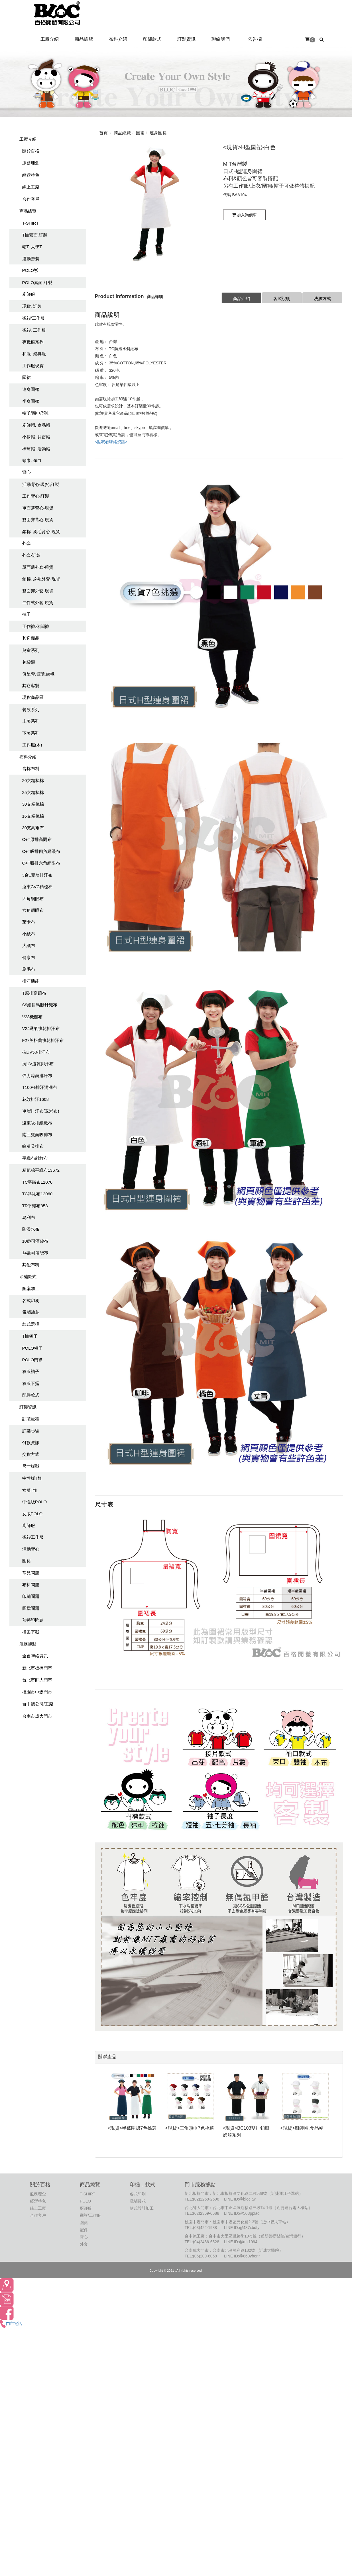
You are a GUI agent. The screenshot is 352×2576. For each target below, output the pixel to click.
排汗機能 (30, 981)
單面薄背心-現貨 (38, 508)
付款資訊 (30, 1442)
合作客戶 (30, 199)
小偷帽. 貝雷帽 (36, 436)
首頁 (103, 132)
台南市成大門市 (37, 1716)
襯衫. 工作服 (34, 330)
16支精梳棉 (33, 816)
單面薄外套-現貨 (38, 567)
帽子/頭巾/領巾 (36, 412)
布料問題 (30, 1584)
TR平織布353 (35, 1205)
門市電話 (11, 2323)
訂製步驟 (30, 1430)
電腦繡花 (30, 1312)
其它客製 (30, 685)
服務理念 (30, 162)
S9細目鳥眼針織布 (39, 1004)
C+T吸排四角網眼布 (41, 851)
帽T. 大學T (32, 246)
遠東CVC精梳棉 (37, 886)
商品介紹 (241, 298)
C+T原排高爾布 (37, 839)
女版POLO (32, 1513)
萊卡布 (28, 921)
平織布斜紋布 (35, 1158)
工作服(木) (32, 744)
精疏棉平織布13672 (41, 1170)
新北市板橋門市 (37, 1667)
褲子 (26, 614)
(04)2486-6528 (206, 2242)
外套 (26, 543)
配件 (84, 2230)
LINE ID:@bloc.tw (240, 2199)
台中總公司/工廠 (37, 1703)
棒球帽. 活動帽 (36, 448)
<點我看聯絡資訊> (111, 442)
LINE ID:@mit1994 (240, 2242)
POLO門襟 (32, 1359)
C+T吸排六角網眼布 (41, 863)
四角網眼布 (33, 898)
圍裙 (26, 377)
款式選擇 (30, 1324)
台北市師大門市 (37, 1679)
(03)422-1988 (205, 2227)
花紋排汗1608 (35, 1099)
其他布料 (30, 1264)
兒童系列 (30, 650)
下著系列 (30, 733)
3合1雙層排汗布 (37, 875)
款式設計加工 (142, 2208)
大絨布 (28, 945)
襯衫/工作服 (33, 318)
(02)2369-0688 (206, 2213)
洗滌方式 (322, 298)
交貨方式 (30, 1454)
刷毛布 (28, 969)
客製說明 (281, 298)
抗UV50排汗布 (36, 1052)
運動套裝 (30, 258)
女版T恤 (30, 1490)
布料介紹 (27, 756)
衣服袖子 (30, 1371)
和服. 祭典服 (34, 353)
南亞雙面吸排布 (37, 1134)
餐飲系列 (30, 709)
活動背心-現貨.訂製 (40, 484)
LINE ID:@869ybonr (242, 2256)
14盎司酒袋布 (35, 1252)
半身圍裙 (30, 401)
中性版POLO (34, 1501)
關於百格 (30, 150)
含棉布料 (30, 768)
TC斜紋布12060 (37, 1193)
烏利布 (28, 1217)
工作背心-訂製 (35, 496)
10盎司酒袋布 (35, 1241)
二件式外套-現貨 (38, 602)
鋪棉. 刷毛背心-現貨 (41, 531)
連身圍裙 (30, 389)
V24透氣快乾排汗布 (41, 1028)
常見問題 (30, 1572)
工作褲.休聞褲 (35, 626)
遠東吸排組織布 (37, 1122)
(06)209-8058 (205, 2256)
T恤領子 (30, 1336)
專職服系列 (33, 342)
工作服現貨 (33, 365)
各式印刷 (30, 1300)
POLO (85, 2201)
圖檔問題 (30, 1608)
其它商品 (30, 638)
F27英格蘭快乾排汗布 (43, 1040)
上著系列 (30, 721)
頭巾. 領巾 (32, 460)
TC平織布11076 (37, 1182)
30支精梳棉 (33, 804)
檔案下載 (30, 1631)
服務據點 (27, 1643)
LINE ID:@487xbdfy (241, 2227)
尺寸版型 (30, 1466)
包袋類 (28, 662)
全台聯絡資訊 (35, 1655)
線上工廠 (30, 186)
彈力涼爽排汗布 (37, 1075)
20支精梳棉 (33, 780)
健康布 (28, 957)
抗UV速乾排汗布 (38, 1063)
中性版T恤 (32, 1478)
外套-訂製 (31, 555)
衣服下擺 (30, 1383)
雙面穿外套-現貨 (38, 590)
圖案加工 (30, 1288)
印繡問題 (30, 1596)
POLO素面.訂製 (37, 282)
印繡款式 (27, 1276)
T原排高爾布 (34, 993)
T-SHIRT (30, 223)
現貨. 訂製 (32, 306)
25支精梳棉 (33, 792)
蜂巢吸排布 (33, 1146)
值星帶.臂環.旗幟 (38, 674)
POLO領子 (32, 1348)
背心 (26, 472)
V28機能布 (32, 1016)
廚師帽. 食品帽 (36, 425)
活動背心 (30, 1549)
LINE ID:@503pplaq (242, 2213)
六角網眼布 (33, 910)
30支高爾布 (33, 827)
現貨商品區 (33, 697)
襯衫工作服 (33, 1537)
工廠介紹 (27, 139)
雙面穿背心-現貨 (38, 519)
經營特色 (30, 175)
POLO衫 (30, 270)
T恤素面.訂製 (34, 235)
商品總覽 (27, 211)
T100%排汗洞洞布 (39, 1087)
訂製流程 (30, 1418)
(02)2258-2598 (206, 2199)
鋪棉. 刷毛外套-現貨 (41, 578)
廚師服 (28, 294)
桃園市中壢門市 (37, 1692)
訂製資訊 (27, 1407)
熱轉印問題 (33, 1620)
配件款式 (30, 1395)
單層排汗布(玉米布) (40, 1111)
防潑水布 (30, 1229)
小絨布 (28, 933)
